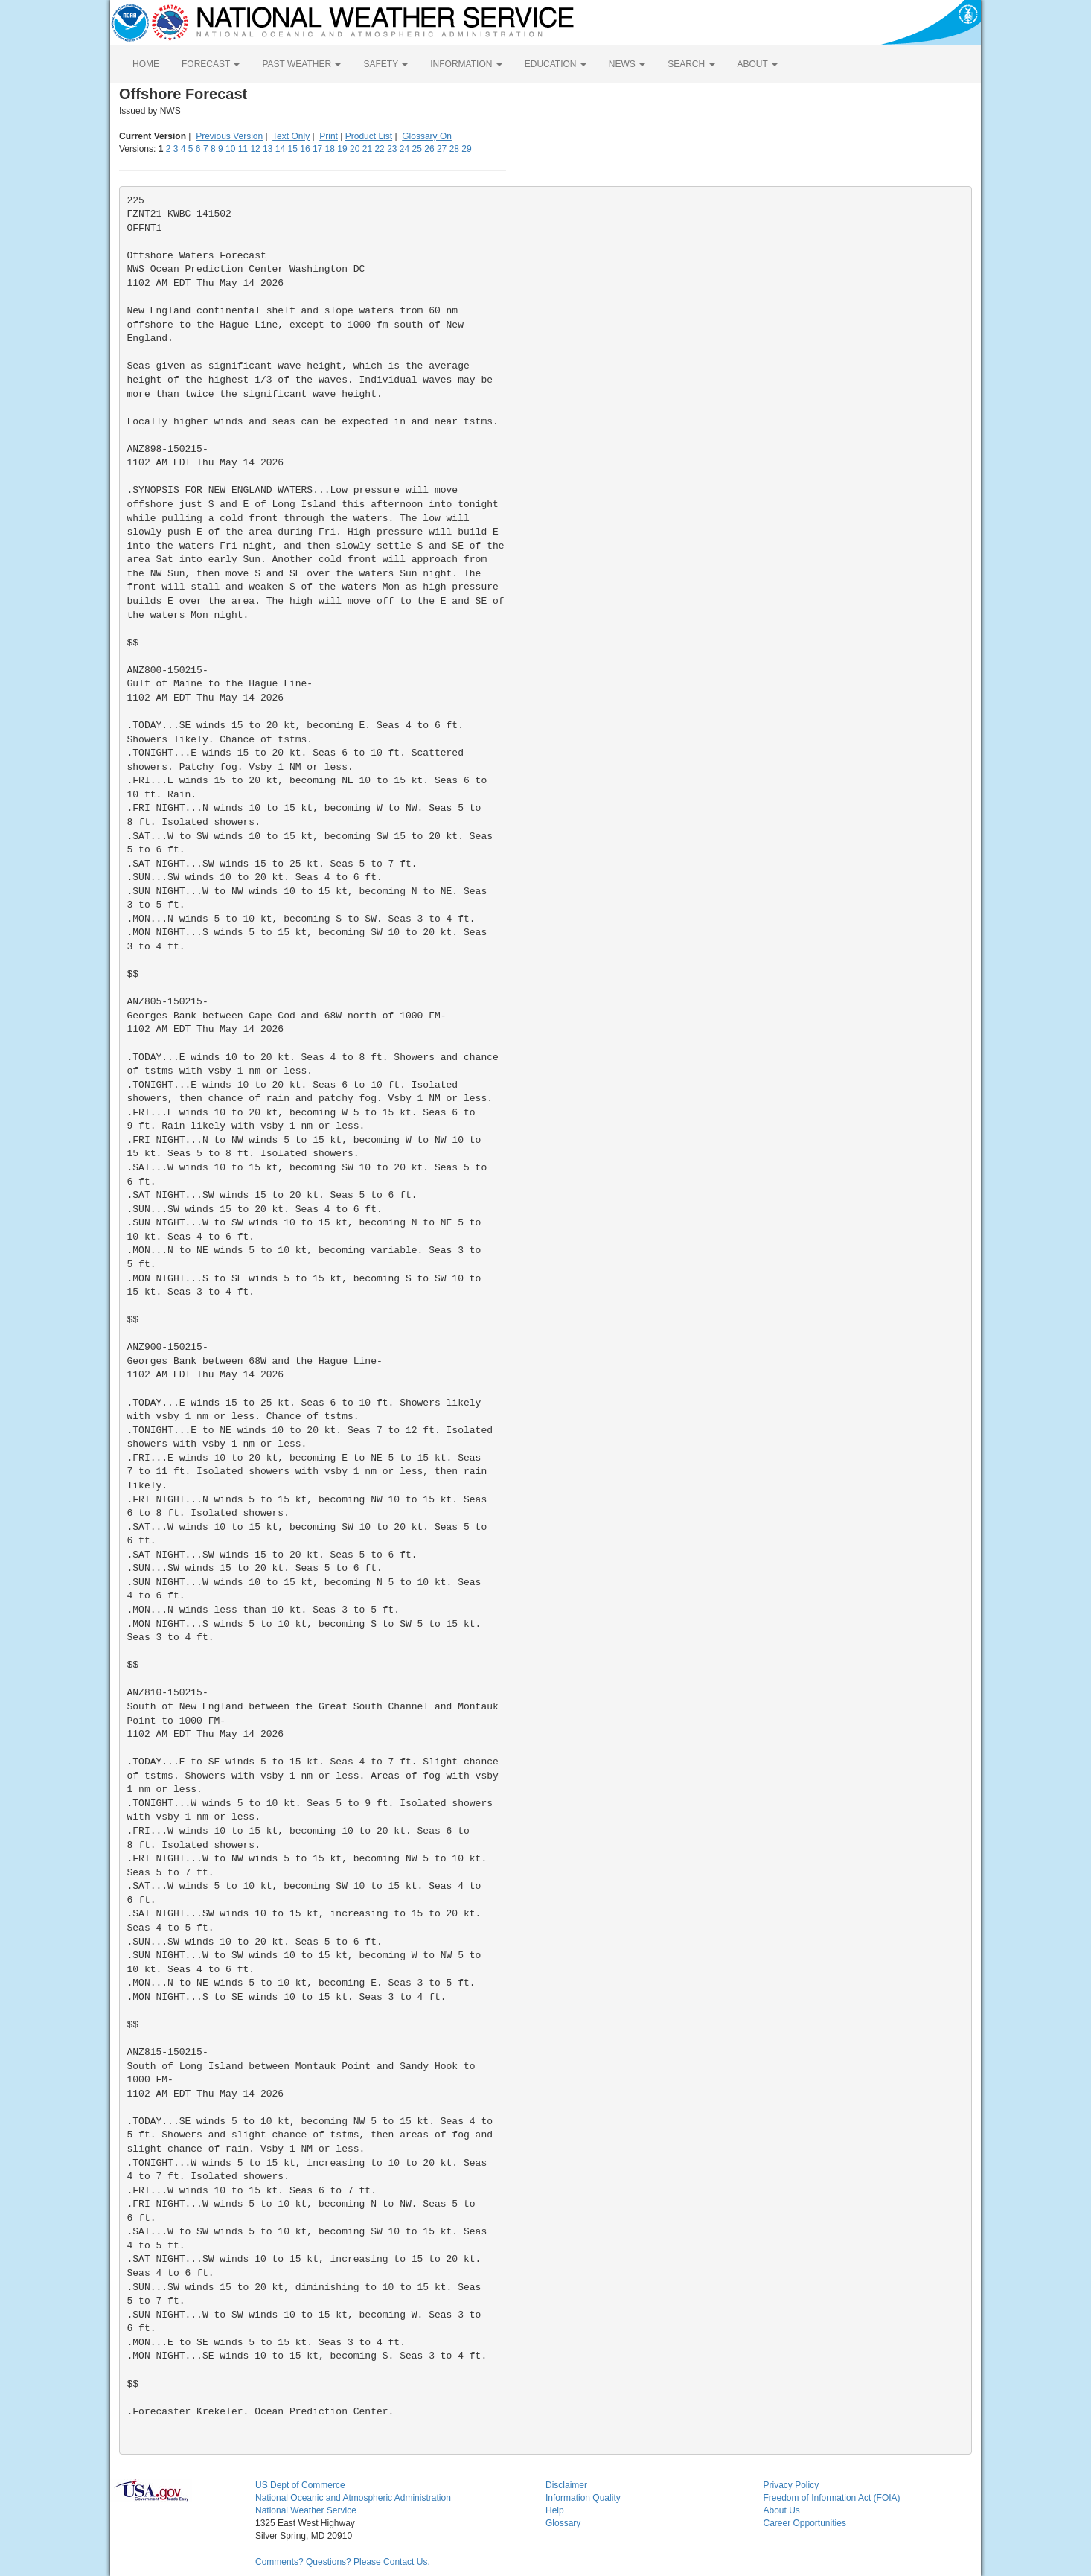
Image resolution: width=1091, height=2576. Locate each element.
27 (442, 149)
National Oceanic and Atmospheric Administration (353, 2498)
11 (243, 149)
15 (293, 149)
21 (367, 149)
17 (317, 149)
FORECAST (211, 64)
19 (342, 149)
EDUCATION (555, 64)
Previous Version (229, 136)
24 (404, 149)
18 (330, 149)
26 (429, 149)
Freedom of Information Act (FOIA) (832, 2498)
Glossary (563, 2523)
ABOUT (758, 64)
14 (280, 149)
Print (328, 136)
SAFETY (385, 64)
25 (417, 149)
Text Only (291, 136)
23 (392, 149)
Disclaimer (566, 2485)
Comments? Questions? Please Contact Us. (342, 2562)
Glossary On (427, 136)
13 (267, 149)
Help (555, 2510)
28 (454, 149)
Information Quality (583, 2498)
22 (379, 149)
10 (230, 149)
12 (255, 149)
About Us (782, 2510)
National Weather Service (305, 2510)
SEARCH (691, 64)
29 (466, 149)
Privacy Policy (791, 2485)
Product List (368, 136)
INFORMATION (466, 64)
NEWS (627, 64)
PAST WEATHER (301, 64)
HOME (145, 64)
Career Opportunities (805, 2523)
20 (354, 149)
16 (305, 149)
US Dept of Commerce (300, 2485)
